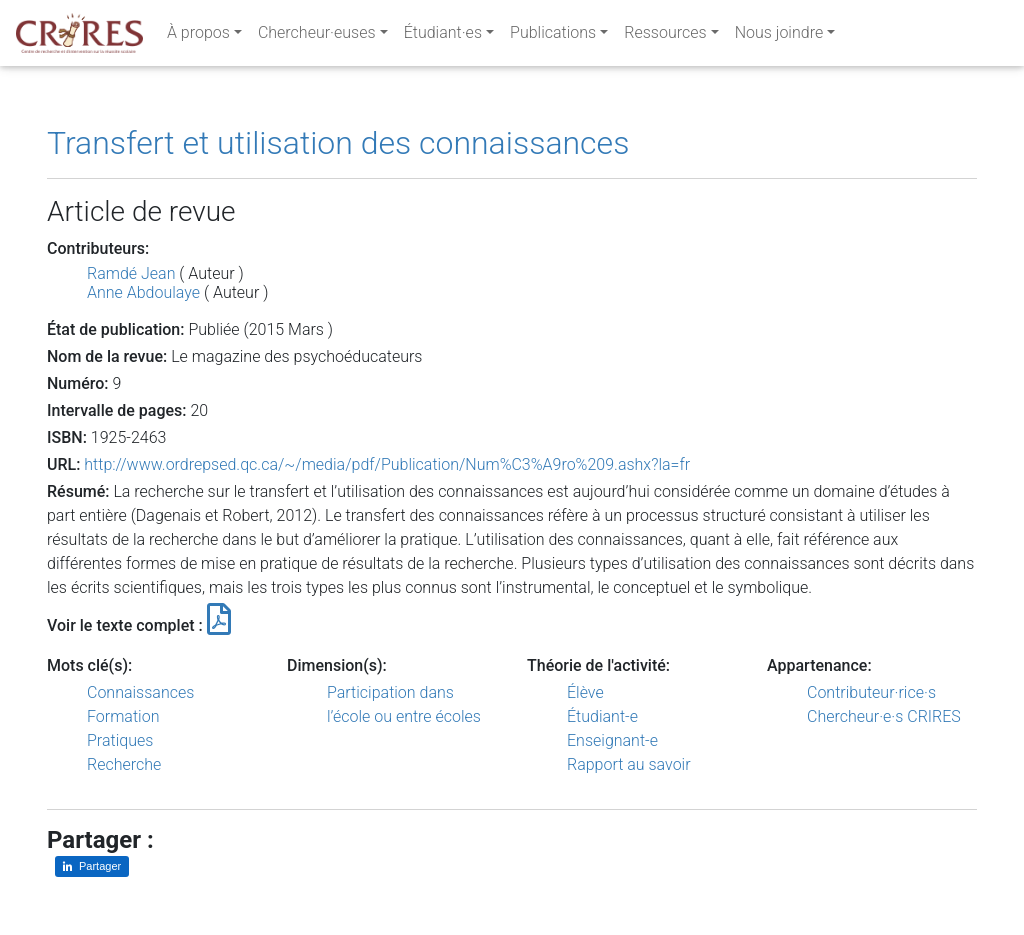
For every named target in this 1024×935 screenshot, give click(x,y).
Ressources (665, 36)
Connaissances (140, 692)
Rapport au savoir (629, 764)
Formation (123, 716)
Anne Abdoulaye (143, 292)
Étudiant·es (443, 36)
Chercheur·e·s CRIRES (884, 716)
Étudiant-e (602, 716)
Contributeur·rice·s (871, 692)
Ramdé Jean (131, 273)
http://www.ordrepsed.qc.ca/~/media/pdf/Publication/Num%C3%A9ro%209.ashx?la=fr (387, 464)
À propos (198, 36)
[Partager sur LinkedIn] (92, 866)
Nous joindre (779, 36)
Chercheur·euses (317, 36)
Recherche (124, 764)
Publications (553, 36)
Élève (585, 692)
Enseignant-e (612, 740)
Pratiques (120, 740)
